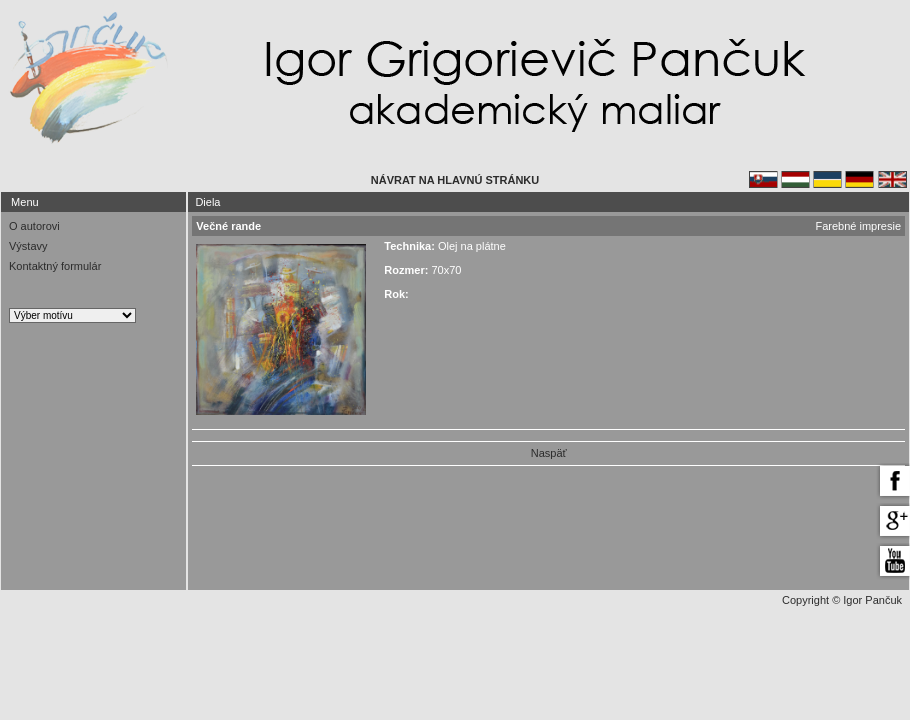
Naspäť (549, 453)
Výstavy (28, 246)
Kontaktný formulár (55, 266)
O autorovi (34, 226)
